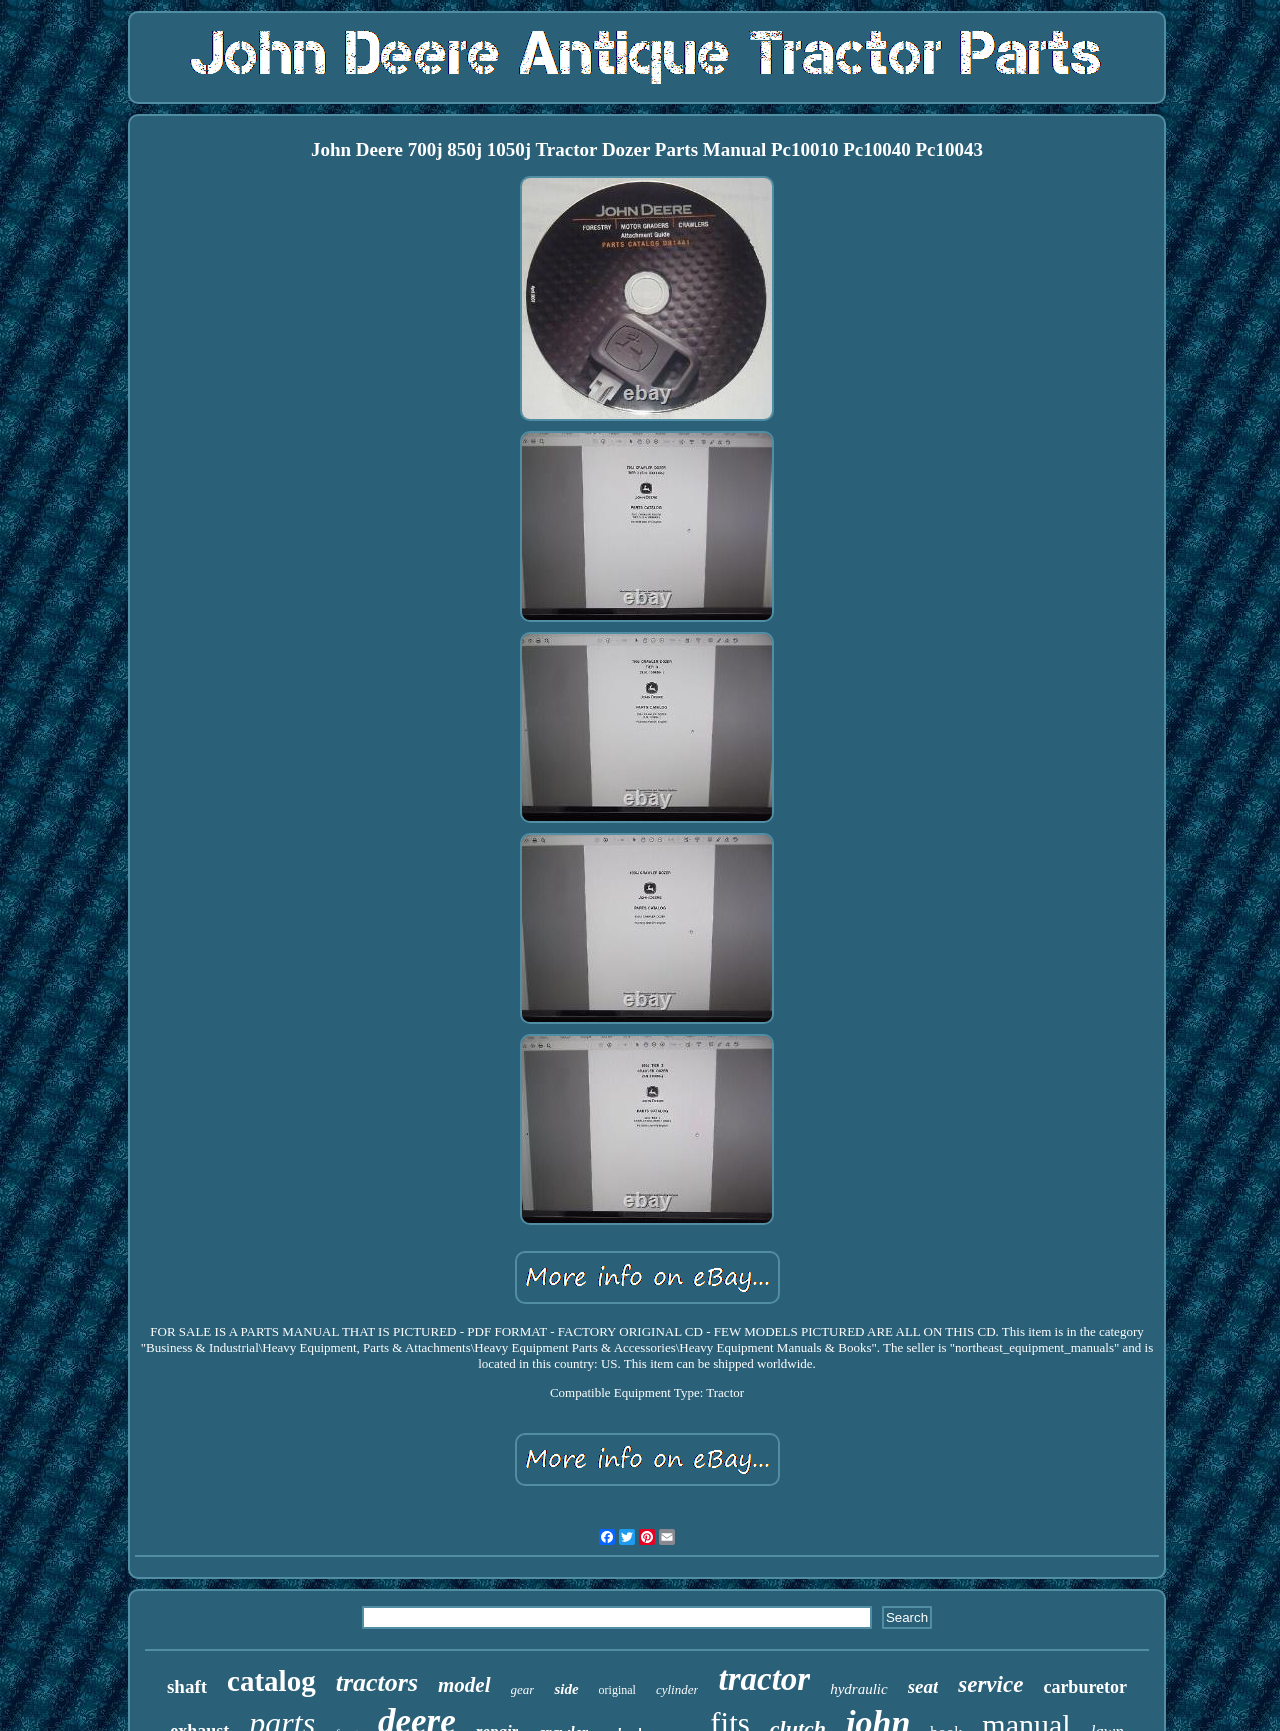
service (990, 1684)
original (617, 1690)
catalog (271, 1681)
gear (523, 1689)
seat (923, 1686)
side (566, 1689)
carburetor (1085, 1687)
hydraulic (859, 1689)
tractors (377, 1682)
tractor (764, 1679)
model (464, 1685)
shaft (187, 1686)
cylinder (677, 1689)
